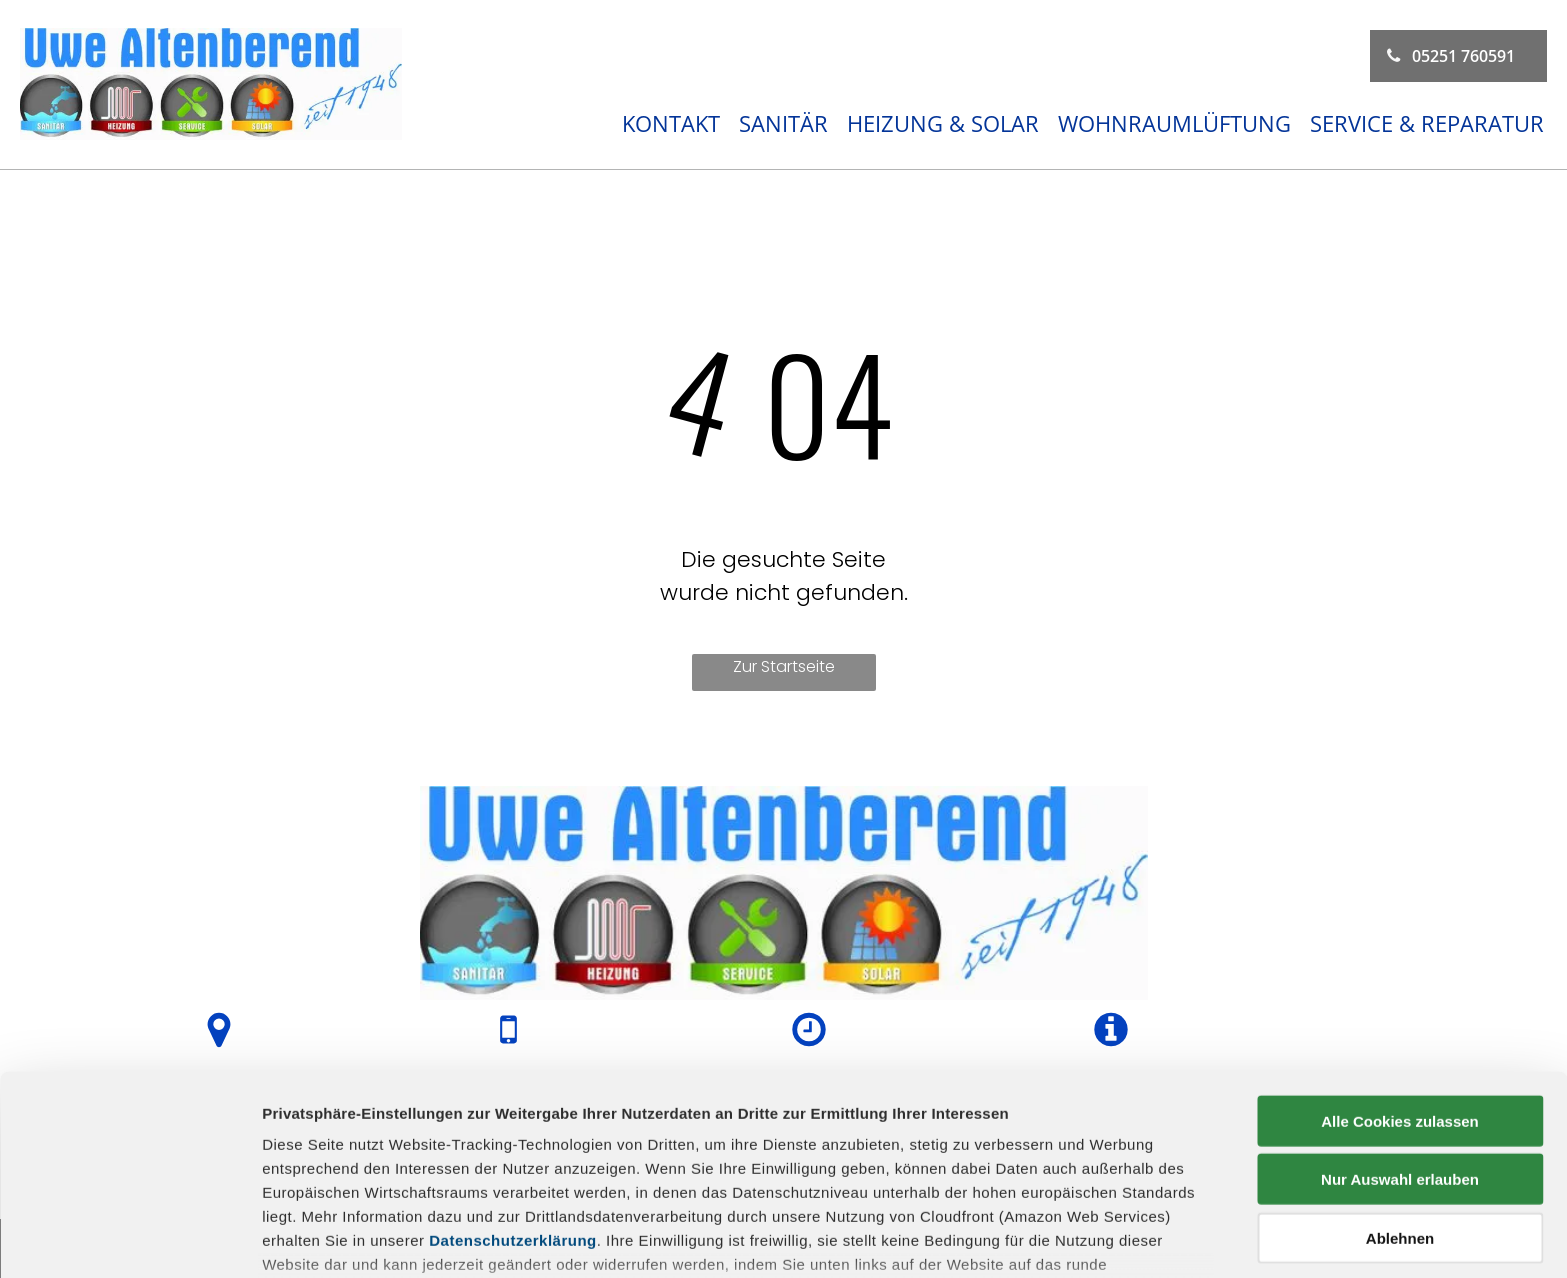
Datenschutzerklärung (513, 1104)
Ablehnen (1400, 1102)
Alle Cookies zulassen (1400, 985)
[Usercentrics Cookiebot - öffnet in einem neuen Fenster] (129, 1239)
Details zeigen (1063, 1238)
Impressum (304, 1176)
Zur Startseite (784, 666)
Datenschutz (407, 1176)
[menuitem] (664, 123)
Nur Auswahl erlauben (1400, 1043)
